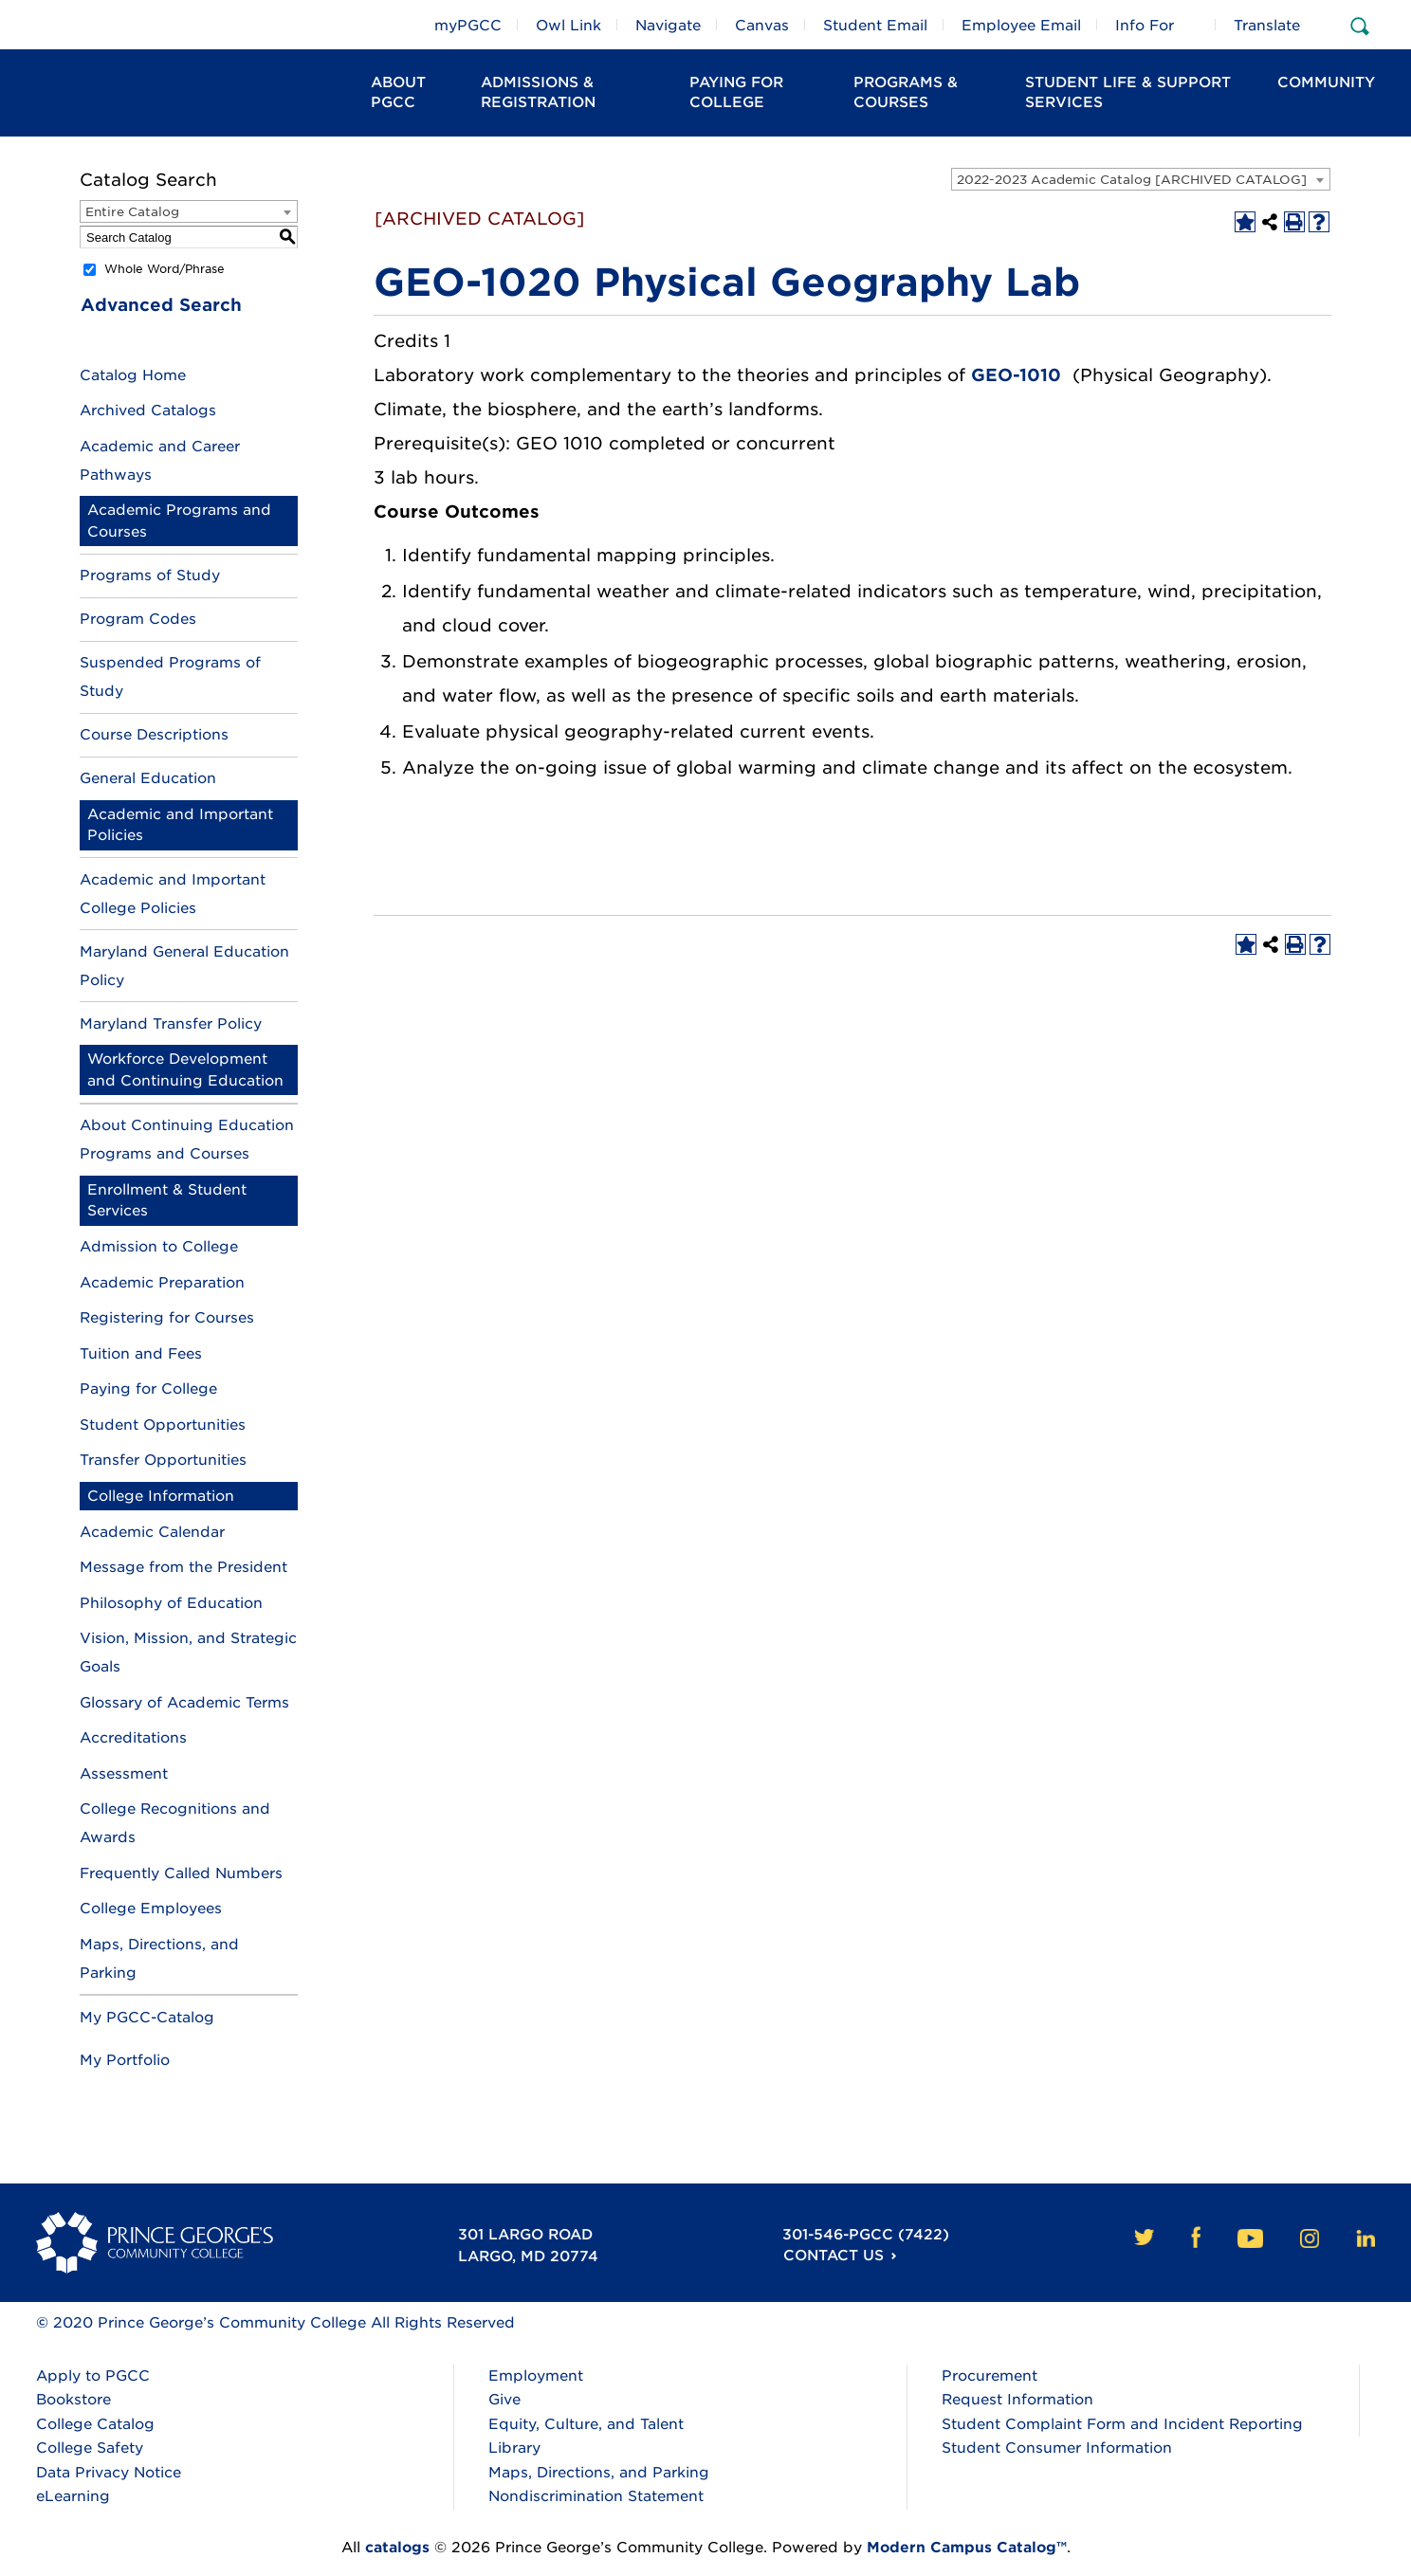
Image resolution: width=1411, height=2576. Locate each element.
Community (1326, 82)
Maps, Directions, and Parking (598, 2472)
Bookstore (73, 2399)
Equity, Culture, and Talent (586, 2424)
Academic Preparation (162, 1282)
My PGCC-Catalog (147, 2017)
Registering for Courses (167, 1317)
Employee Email (1021, 25)
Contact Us (830, 2256)
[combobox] (1140, 179)
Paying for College (148, 1389)
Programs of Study (150, 575)
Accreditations (133, 1737)
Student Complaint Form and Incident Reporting (1122, 2424)
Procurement (989, 2375)
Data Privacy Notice (108, 2472)
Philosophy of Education (171, 1603)
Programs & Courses (905, 92)
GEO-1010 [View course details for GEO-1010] (1016, 375)
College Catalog (95, 2424)
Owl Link (568, 25)
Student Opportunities (163, 1425)
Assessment (124, 1773)
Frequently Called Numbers (181, 1873)
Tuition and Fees (141, 1353)
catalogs (397, 2547)
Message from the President (183, 1567)
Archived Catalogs (148, 410)
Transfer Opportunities (163, 1460)
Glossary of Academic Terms (184, 1702)
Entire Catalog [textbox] (132, 212)
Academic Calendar (152, 1532)
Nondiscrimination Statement (596, 2496)
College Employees (151, 1908)
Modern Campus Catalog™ (967, 2547)
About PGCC (398, 92)
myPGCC (468, 25)
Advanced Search (160, 305)
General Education (148, 778)
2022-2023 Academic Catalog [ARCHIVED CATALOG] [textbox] (1132, 180)
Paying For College (736, 92)
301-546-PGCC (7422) (863, 2234)
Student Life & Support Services (1128, 92)
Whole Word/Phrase (164, 269)
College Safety (89, 2448)
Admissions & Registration (538, 92)
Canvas (762, 25)
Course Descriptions (154, 734)
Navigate (668, 25)
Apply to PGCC (93, 2375)
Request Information (1017, 2399)
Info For (1144, 25)
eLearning (73, 2496)
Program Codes (138, 619)
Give (504, 2399)
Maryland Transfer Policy (171, 1023)
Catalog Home (133, 375)
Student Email (875, 25)
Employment (535, 2375)
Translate (1267, 25)
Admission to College (159, 1246)
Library (514, 2448)
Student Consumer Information (1057, 2448)
